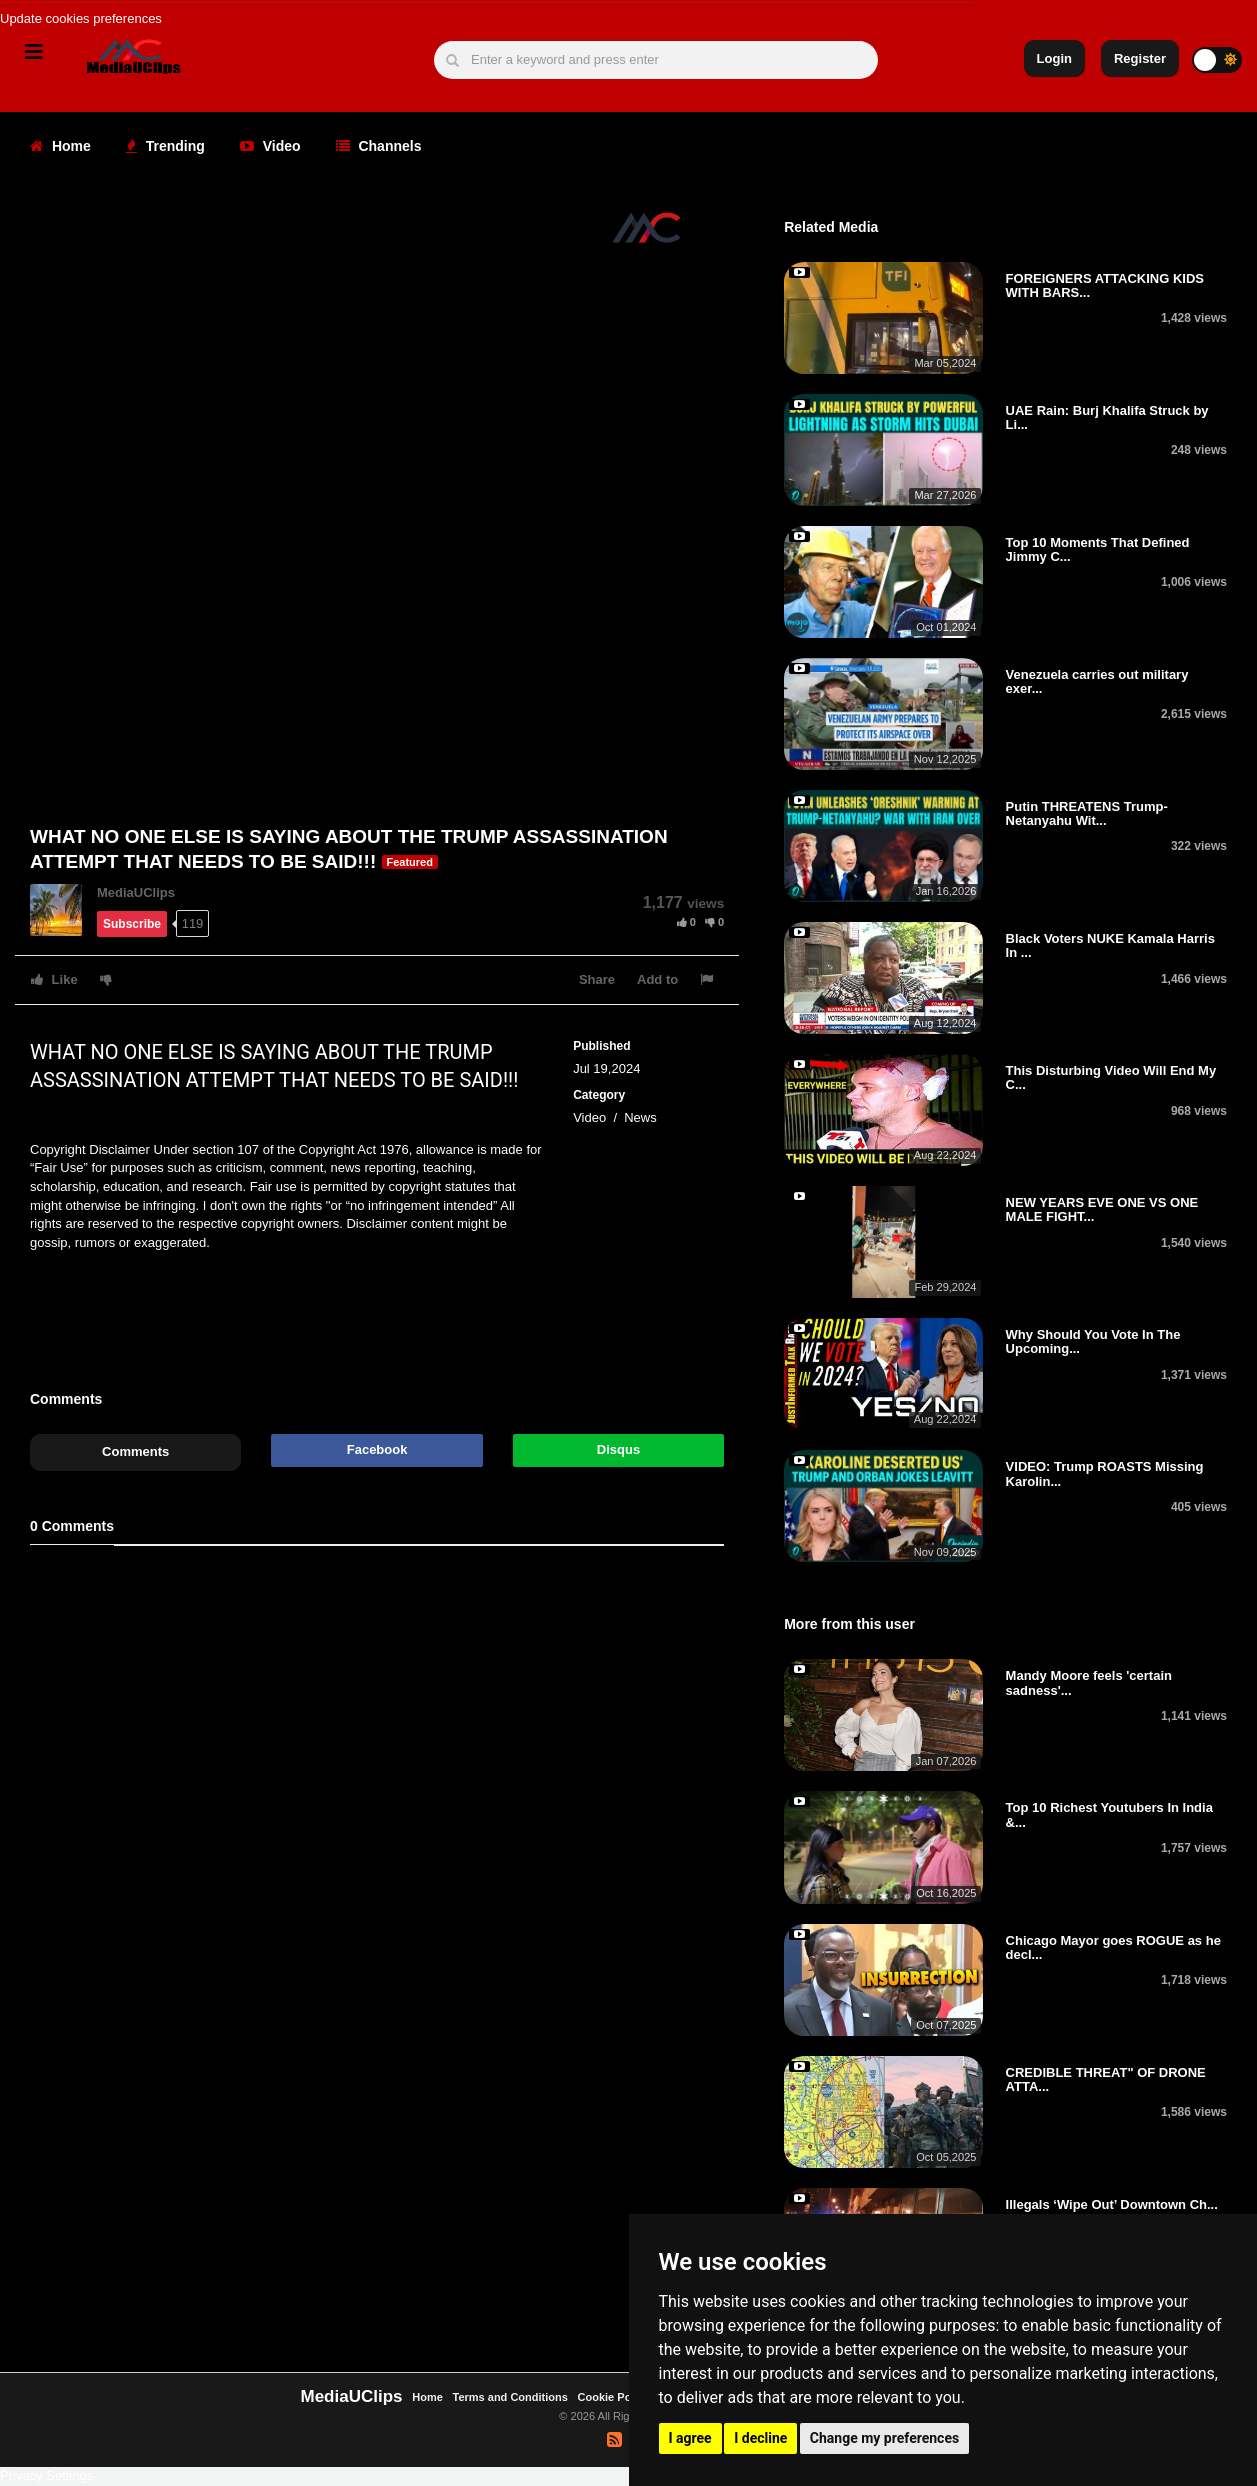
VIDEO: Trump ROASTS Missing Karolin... (1105, 1473)
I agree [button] (690, 2438)
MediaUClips (136, 892)
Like (54, 979)
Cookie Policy (615, 2397)
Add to (657, 979)
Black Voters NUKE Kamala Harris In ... (1110, 945)
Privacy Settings (46, 2475)
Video (270, 146)
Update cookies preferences (81, 18)
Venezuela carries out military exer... (1097, 681)
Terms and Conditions (510, 2397)
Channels (379, 146)
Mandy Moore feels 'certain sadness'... (1089, 1682)
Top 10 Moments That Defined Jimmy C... (1098, 549)
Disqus (618, 1449)
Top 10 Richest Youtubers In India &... (1109, 1814)
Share (597, 979)
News (640, 1117)
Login (1054, 58)
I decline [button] (760, 2438)
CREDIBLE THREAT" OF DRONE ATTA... (1106, 2079)
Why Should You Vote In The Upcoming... (1093, 1341)
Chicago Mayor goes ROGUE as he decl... (1113, 1947)
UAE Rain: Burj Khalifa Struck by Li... (1107, 417)
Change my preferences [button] (884, 2438)
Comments (135, 1451)
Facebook (377, 1449)
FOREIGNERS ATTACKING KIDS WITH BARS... (1105, 285)
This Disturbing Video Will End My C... (1111, 1077)
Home (60, 146)
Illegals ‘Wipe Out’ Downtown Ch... (1112, 2204)
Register (1140, 58)
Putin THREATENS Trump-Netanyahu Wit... (1087, 813)
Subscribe (132, 924)
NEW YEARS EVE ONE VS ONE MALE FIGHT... (1102, 1209)
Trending (165, 146)
